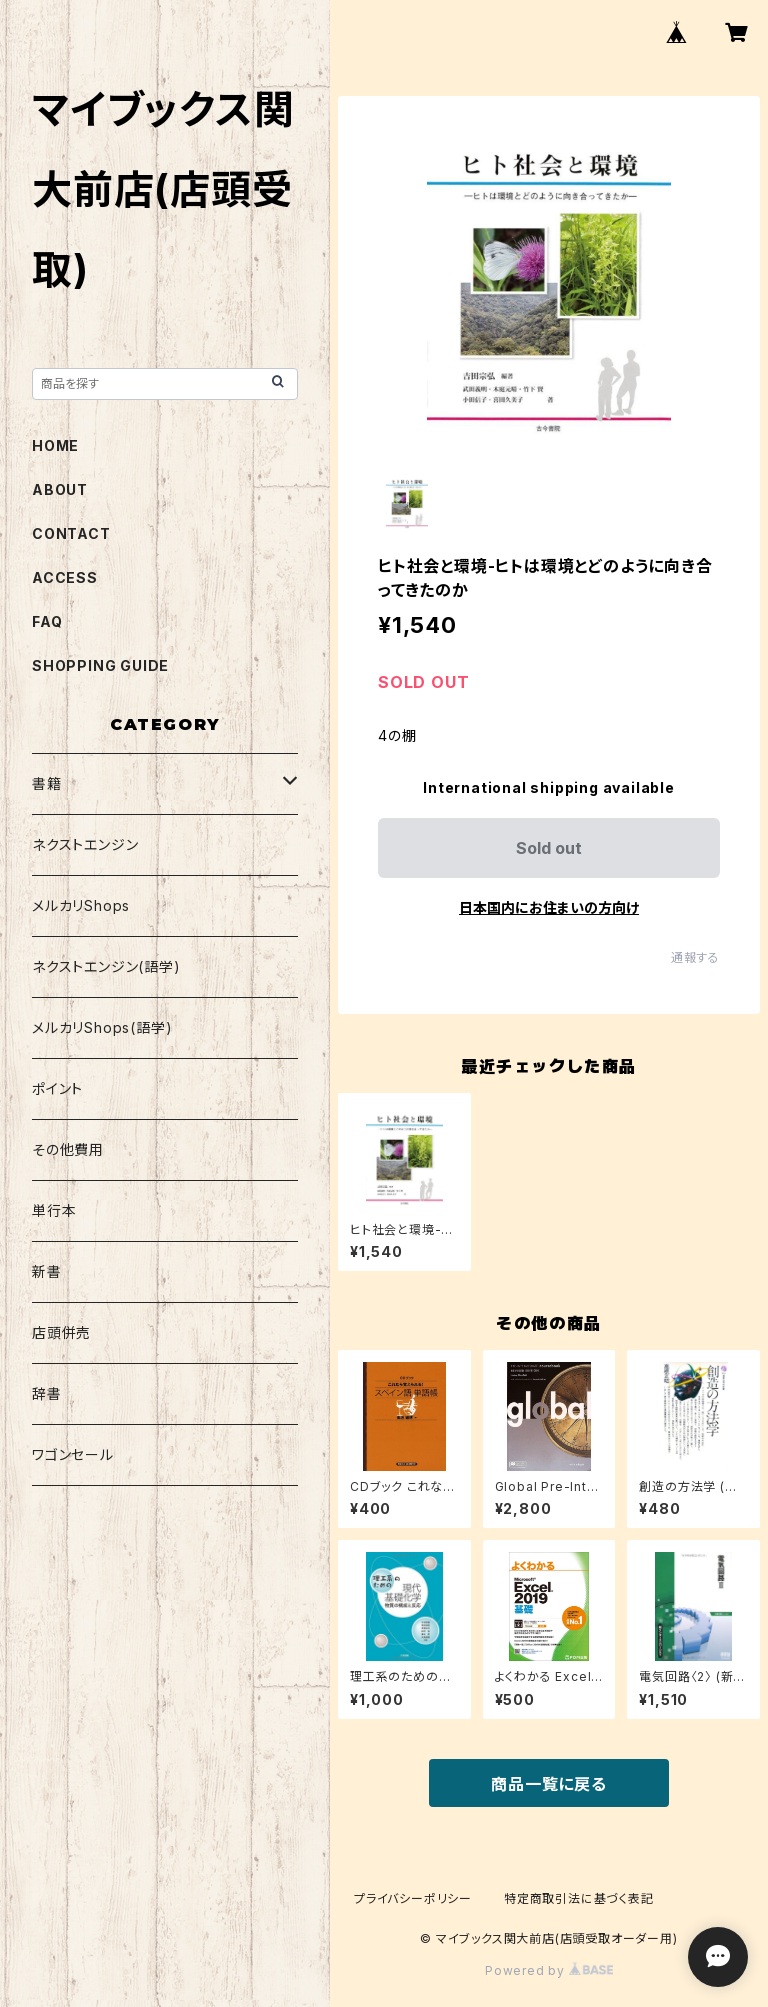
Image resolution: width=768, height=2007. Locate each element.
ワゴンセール (73, 1454)
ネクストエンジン (85, 844)
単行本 (54, 1210)
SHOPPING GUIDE (100, 665)
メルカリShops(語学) (102, 1027)
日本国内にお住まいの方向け (549, 907)
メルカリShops (81, 905)
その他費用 (68, 1149)
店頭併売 (61, 1332)
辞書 (47, 1393)
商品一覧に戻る (549, 1784)
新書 (47, 1271)
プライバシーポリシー (413, 1898)
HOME (55, 445)
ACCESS (65, 577)
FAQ (47, 621)
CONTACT (71, 533)
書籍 (47, 783)
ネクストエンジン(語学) (106, 966)
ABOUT (60, 489)
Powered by (549, 1970)
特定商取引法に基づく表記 (579, 1898)
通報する (695, 957)
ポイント (57, 1088)
